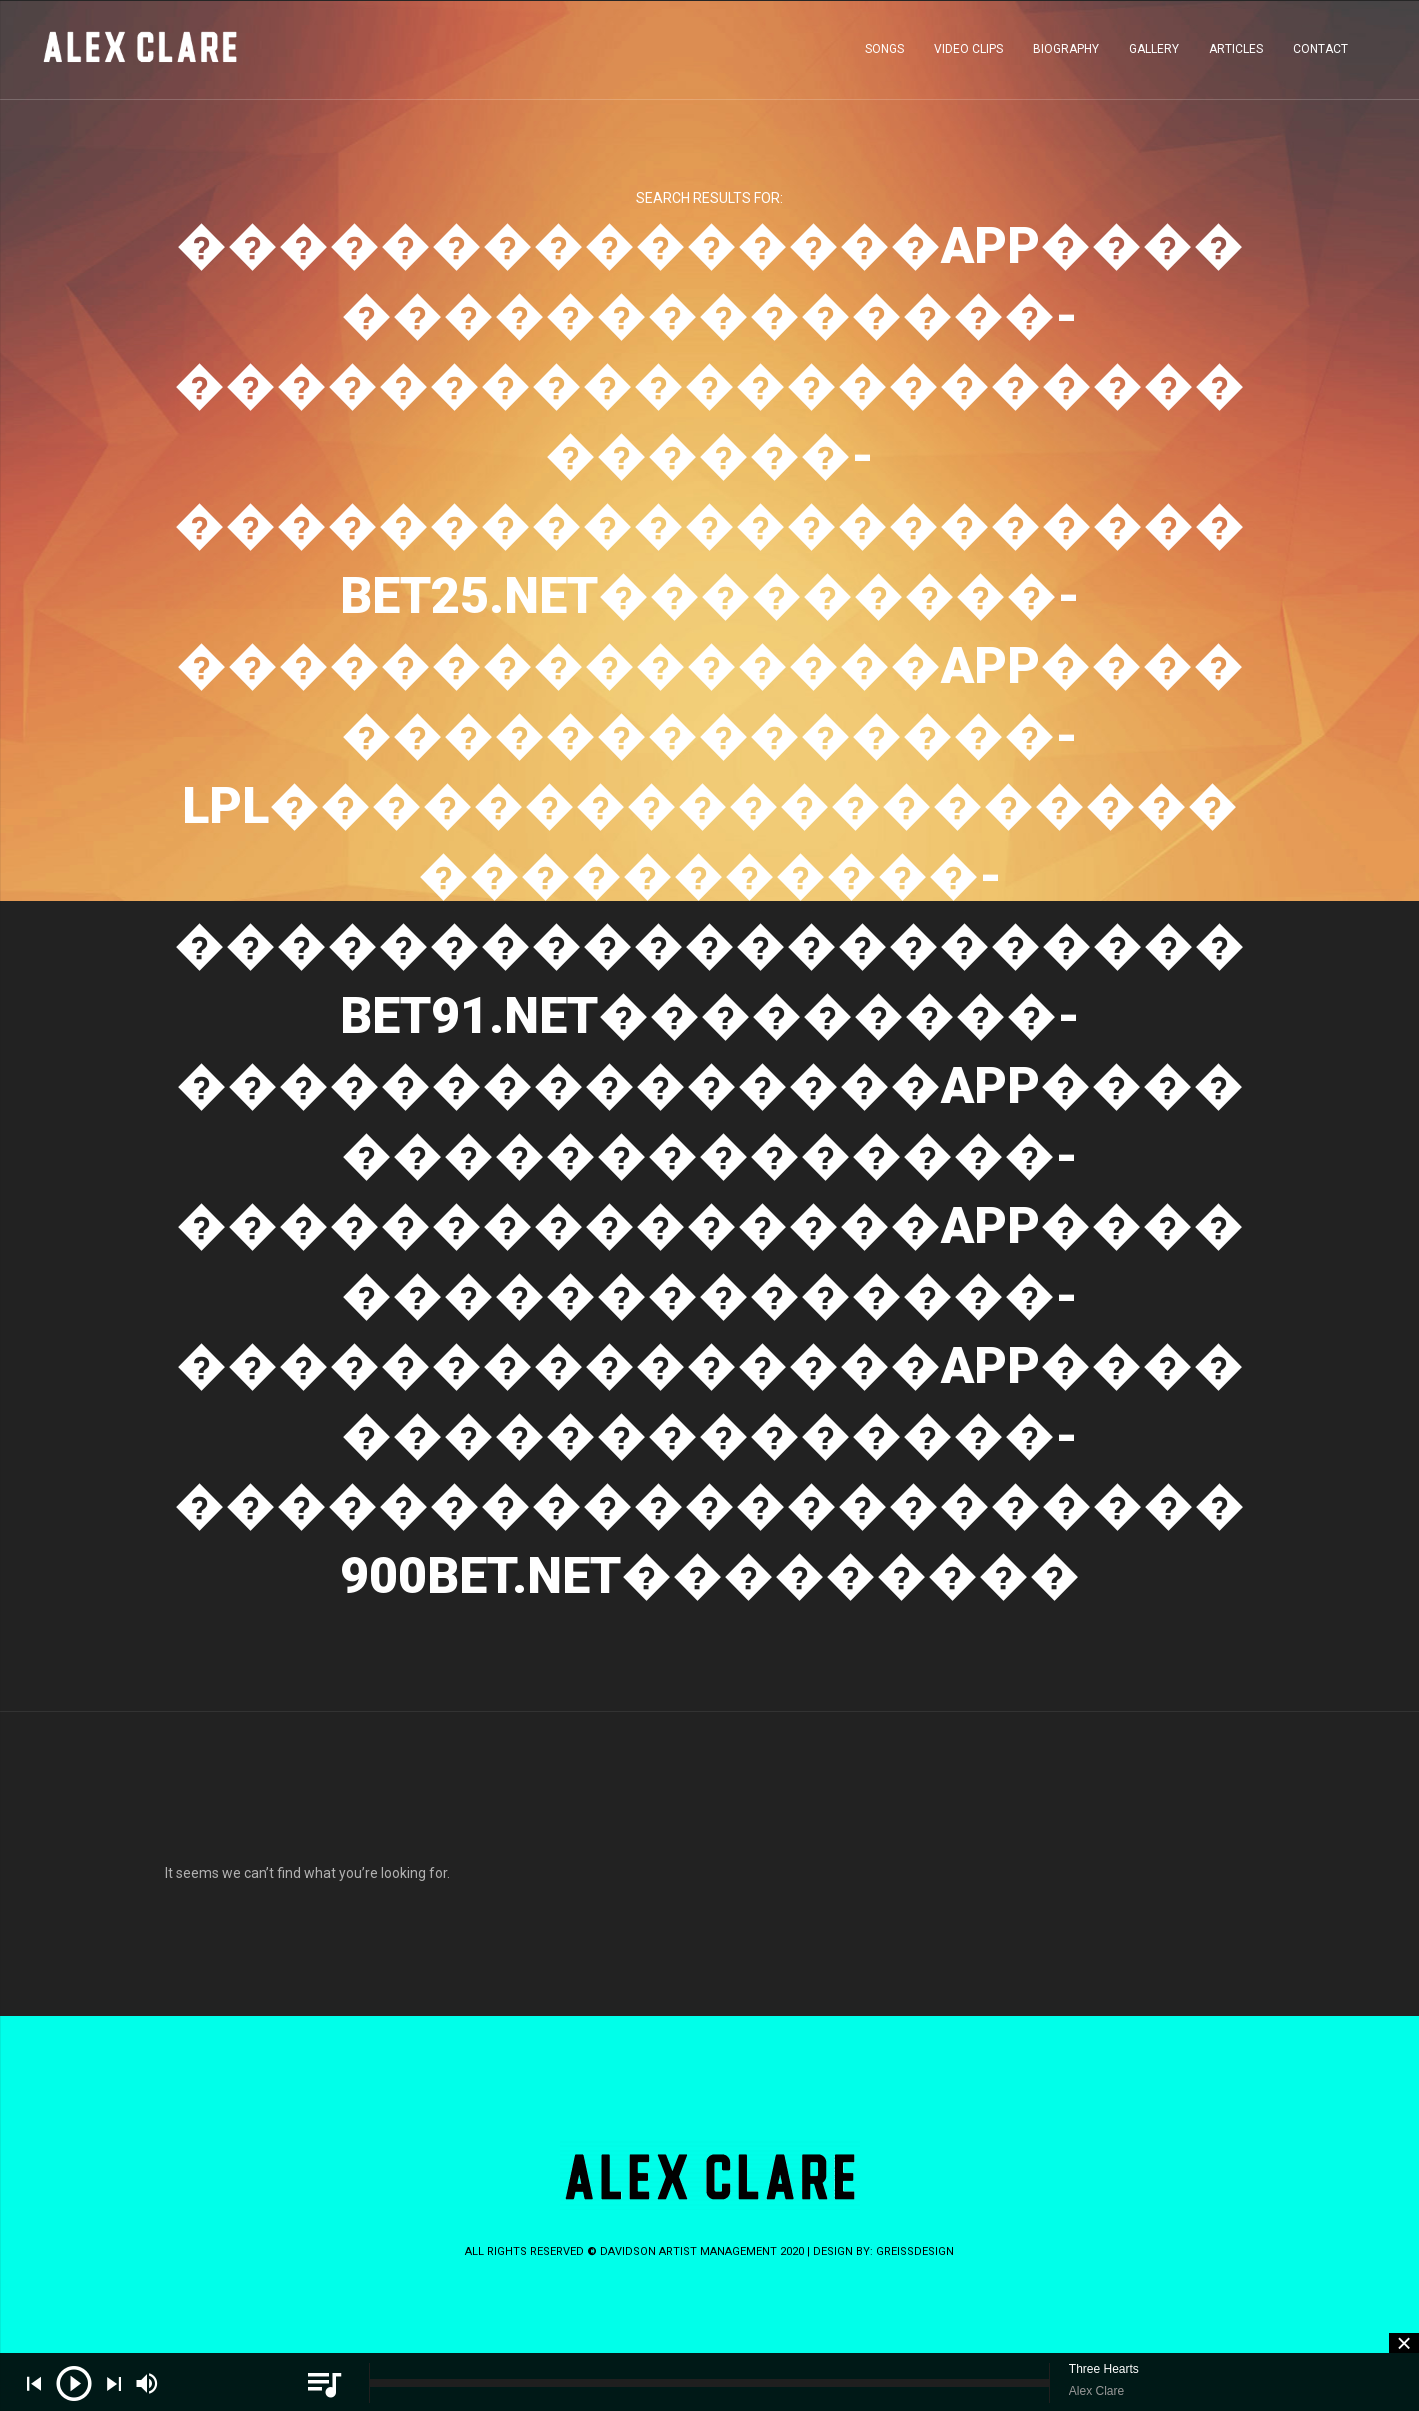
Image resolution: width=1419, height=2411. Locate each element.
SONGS (884, 54)
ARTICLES (1236, 54)
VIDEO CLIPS (968, 54)
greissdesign (915, 2251)
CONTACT (1320, 54)
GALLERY (1154, 54)
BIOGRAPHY (1066, 54)
